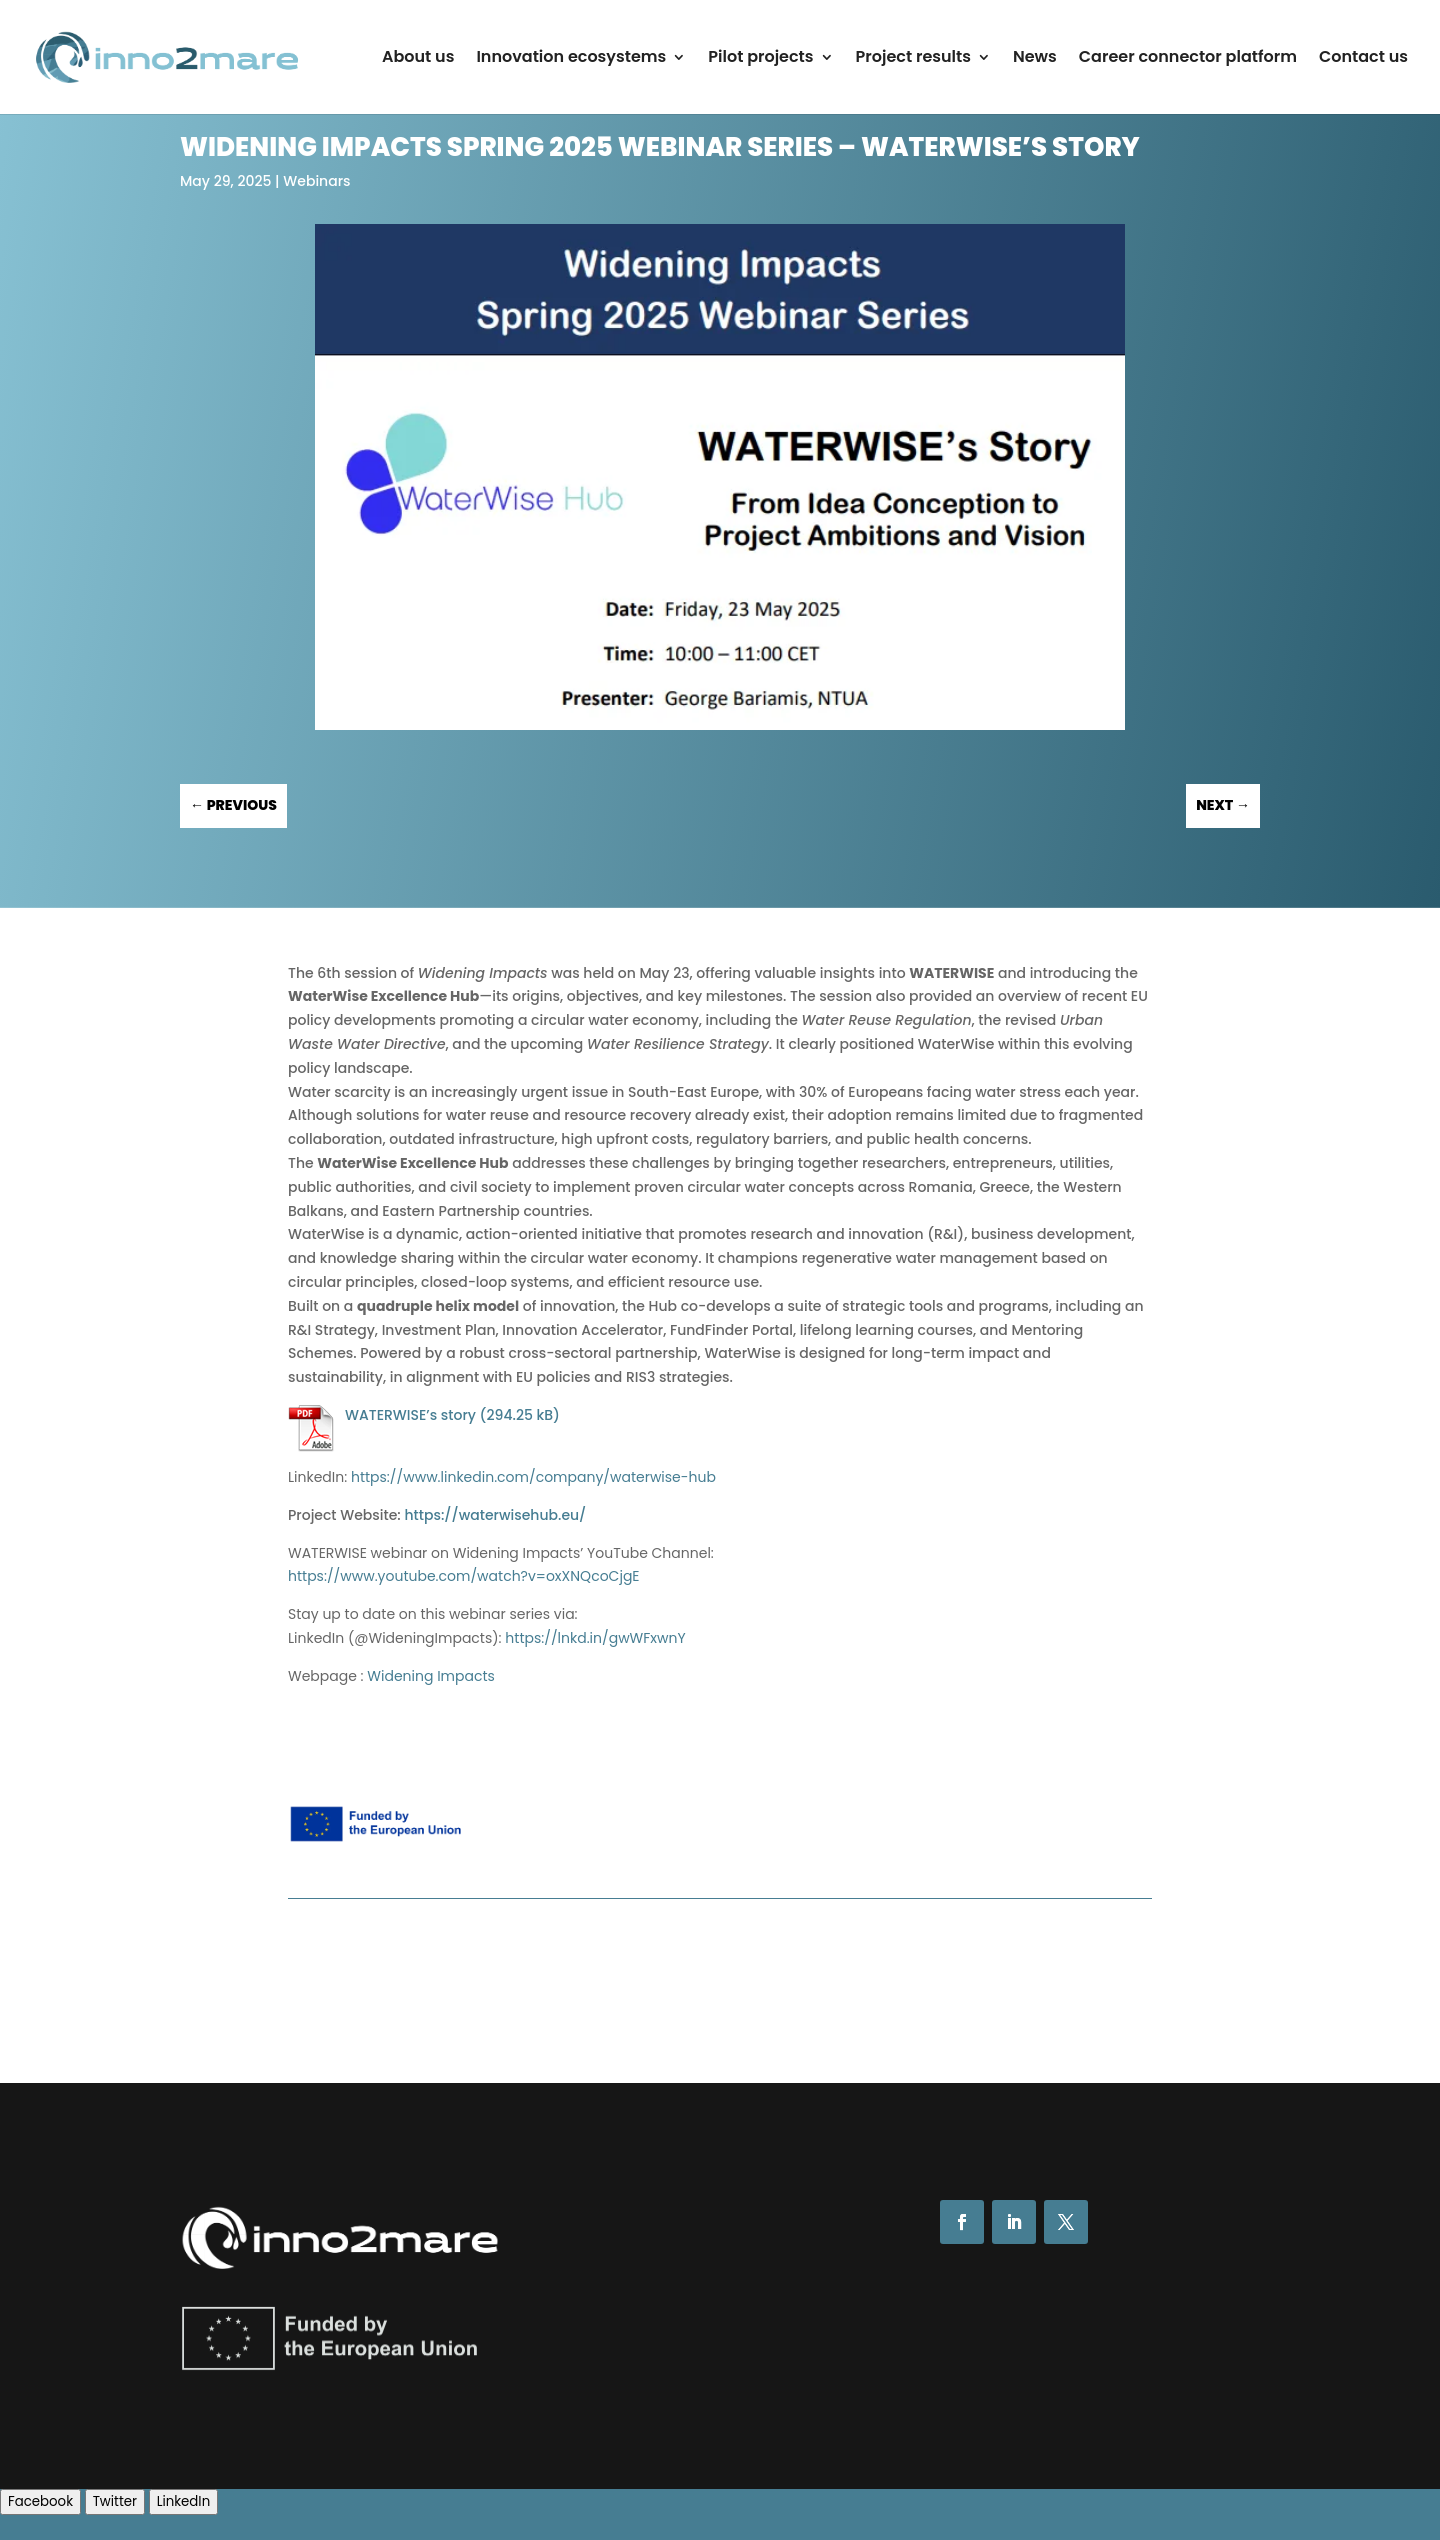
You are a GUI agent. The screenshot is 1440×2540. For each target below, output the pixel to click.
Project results (913, 59)
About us (418, 59)
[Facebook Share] (40, 2502)
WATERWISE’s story (410, 1415)
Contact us (1363, 59)
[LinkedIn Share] (184, 2502)
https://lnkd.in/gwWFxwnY (595, 1638)
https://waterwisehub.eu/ (495, 1515)
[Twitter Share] (115, 2502)
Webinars (316, 181)
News (1035, 59)
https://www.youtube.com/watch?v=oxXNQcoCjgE (464, 1576)
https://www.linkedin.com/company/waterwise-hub (533, 1477)
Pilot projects (760, 59)
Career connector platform (1188, 59)
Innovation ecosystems (571, 59)
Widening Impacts (431, 1676)
